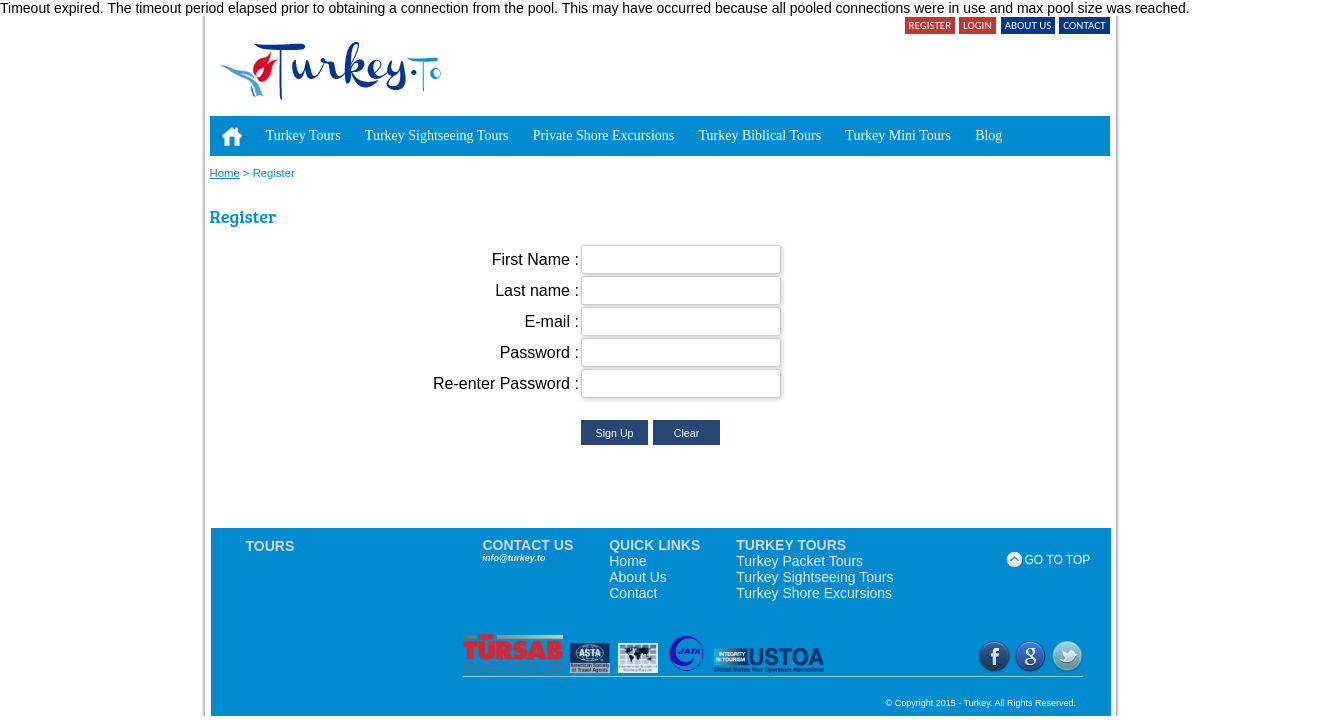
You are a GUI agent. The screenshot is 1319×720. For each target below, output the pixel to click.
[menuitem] (232, 136)
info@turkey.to (514, 558)
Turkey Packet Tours (799, 561)
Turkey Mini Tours (898, 135)
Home (225, 173)
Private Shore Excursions (604, 135)
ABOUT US (1028, 25)
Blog (988, 135)
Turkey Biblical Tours (759, 135)
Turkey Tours (303, 135)
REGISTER (930, 25)
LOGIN (977, 25)
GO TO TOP (1050, 560)
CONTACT (1084, 25)
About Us (638, 577)
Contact (633, 593)
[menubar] (612, 126)
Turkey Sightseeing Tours (437, 135)
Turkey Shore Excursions (814, 593)
